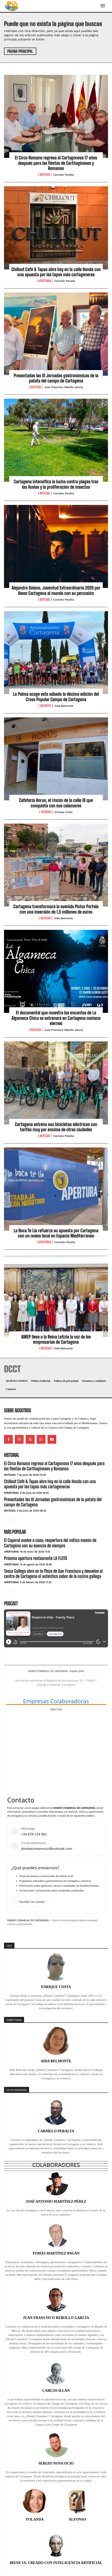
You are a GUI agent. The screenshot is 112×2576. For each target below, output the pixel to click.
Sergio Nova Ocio (56, 2463)
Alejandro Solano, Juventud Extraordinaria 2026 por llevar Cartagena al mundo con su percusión (55, 590)
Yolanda (34, 2519)
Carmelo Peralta (63, 174)
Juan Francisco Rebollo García (63, 387)
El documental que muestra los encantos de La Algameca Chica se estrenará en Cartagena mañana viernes (56, 1018)
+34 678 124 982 (34, 1834)
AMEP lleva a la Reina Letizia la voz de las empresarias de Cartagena (56, 1339)
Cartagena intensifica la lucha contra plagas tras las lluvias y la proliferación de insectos (56, 484)
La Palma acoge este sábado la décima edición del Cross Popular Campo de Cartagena (56, 696)
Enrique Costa (63, 812)
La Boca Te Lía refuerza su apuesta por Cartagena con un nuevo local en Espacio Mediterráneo (56, 1233)
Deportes (45, 705)
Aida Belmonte (63, 705)
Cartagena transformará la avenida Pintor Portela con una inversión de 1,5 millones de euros (56, 909)
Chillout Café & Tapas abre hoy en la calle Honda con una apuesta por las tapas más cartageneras (56, 272)
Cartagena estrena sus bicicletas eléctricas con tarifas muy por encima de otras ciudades (56, 1127)
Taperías (46, 812)
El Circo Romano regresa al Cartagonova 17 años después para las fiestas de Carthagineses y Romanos (56, 163)
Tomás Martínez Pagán (56, 2253)
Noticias (45, 174)
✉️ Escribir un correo (30, 1902)
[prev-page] (6, 1519)
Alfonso (77, 2519)
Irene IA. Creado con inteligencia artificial (56, 2563)
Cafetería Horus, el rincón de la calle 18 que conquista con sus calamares (56, 803)
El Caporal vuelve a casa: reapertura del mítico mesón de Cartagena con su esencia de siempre (50, 1543)
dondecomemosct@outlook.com (46, 1848)
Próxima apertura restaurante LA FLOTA (35, 1558)
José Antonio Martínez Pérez (56, 2202)
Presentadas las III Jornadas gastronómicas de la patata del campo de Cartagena (56, 378)
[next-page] (12, 1519)
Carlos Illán (56, 2391)
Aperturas (44, 280)
